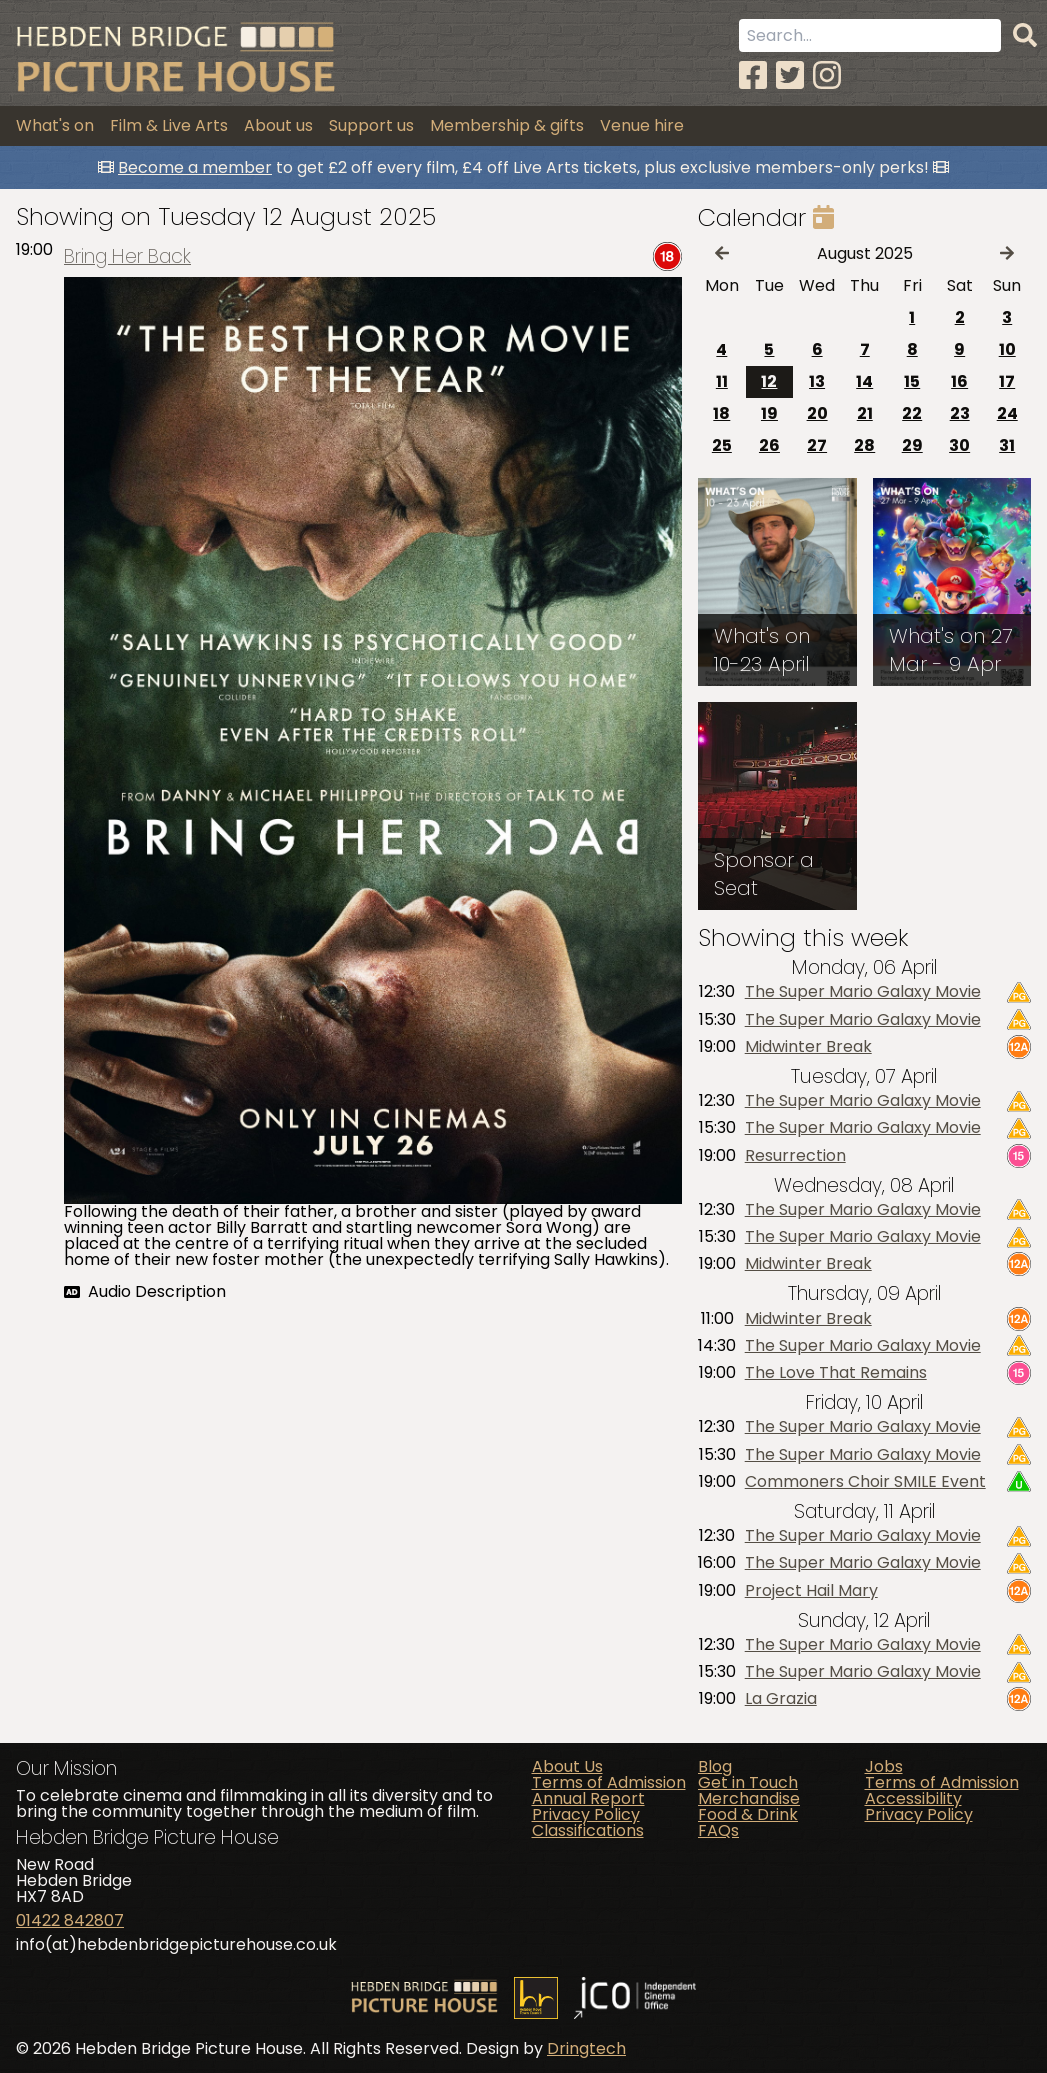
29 (912, 445)
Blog (715, 1766)
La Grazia (781, 1699)
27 (817, 445)
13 (817, 381)
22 (912, 413)
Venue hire (642, 125)
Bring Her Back (127, 256)
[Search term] (870, 35)
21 (865, 413)
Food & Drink (748, 1814)
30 (959, 445)
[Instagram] (827, 75)
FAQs (718, 1830)
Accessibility (913, 1798)
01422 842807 (70, 1920)
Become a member (195, 167)
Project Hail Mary (811, 1591)
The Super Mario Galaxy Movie (863, 992)
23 (960, 413)
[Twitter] (790, 75)
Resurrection (795, 1156)
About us (278, 125)
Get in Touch (748, 1782)
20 (817, 413)
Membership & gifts (507, 125)
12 (769, 381)
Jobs (884, 1766)
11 (722, 381)
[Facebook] (753, 75)
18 (721, 413)
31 (1007, 445)
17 (1007, 381)
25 (722, 445)
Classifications (588, 1830)
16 (959, 381)
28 (864, 445)
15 (912, 381)
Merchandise (749, 1798)
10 (1007, 349)
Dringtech (586, 2048)
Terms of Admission (609, 1782)
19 (769, 413)
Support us (371, 125)
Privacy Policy (586, 1814)
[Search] (1025, 36)
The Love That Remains (836, 1373)
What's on (55, 125)
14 (864, 381)
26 (769, 445)
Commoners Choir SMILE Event (865, 1482)
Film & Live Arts (169, 125)
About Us (567, 1766)
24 (1007, 413)
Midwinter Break (808, 1047)
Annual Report (588, 1798)
